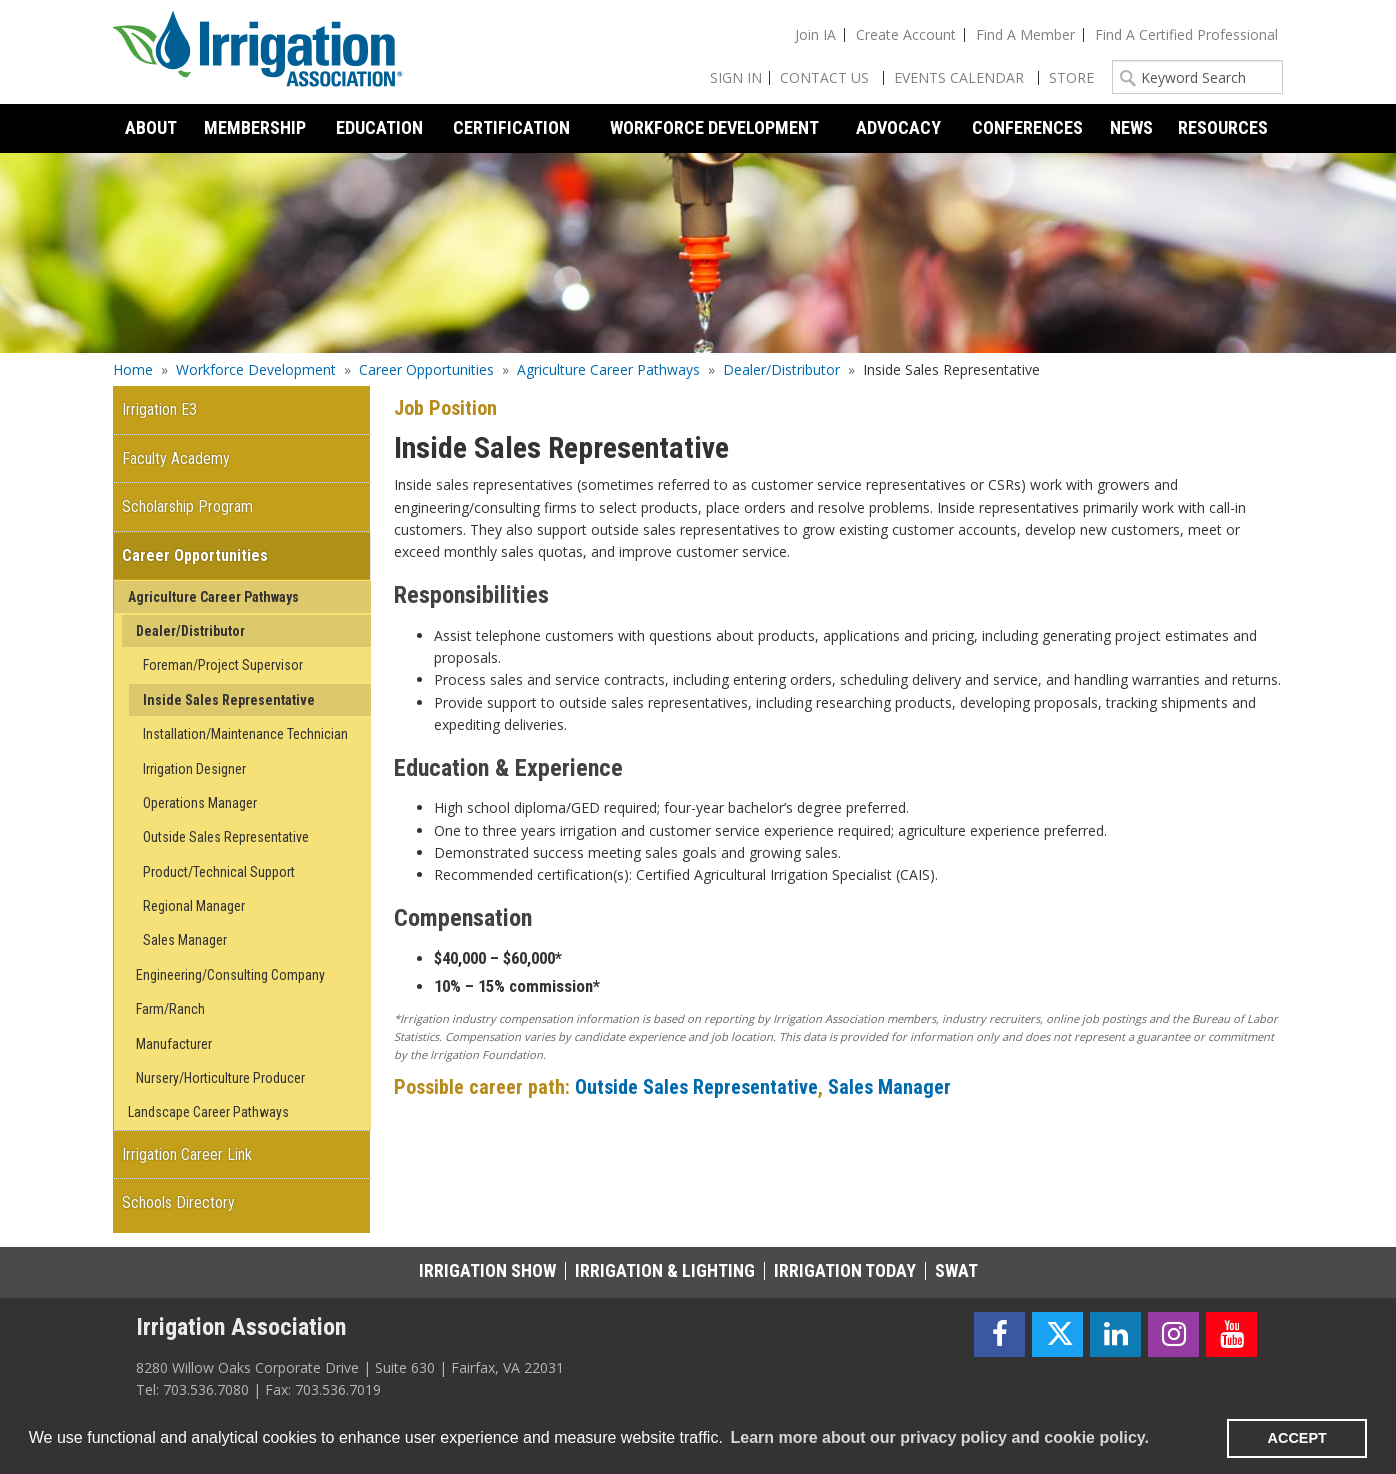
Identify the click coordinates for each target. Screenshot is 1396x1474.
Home (133, 369)
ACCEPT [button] (1297, 1438)
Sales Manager (889, 1087)
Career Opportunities (426, 369)
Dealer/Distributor (781, 369)
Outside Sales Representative (696, 1087)
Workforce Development (256, 369)
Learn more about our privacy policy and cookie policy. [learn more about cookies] (939, 1437)
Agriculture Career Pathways (608, 369)
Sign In (736, 77)
